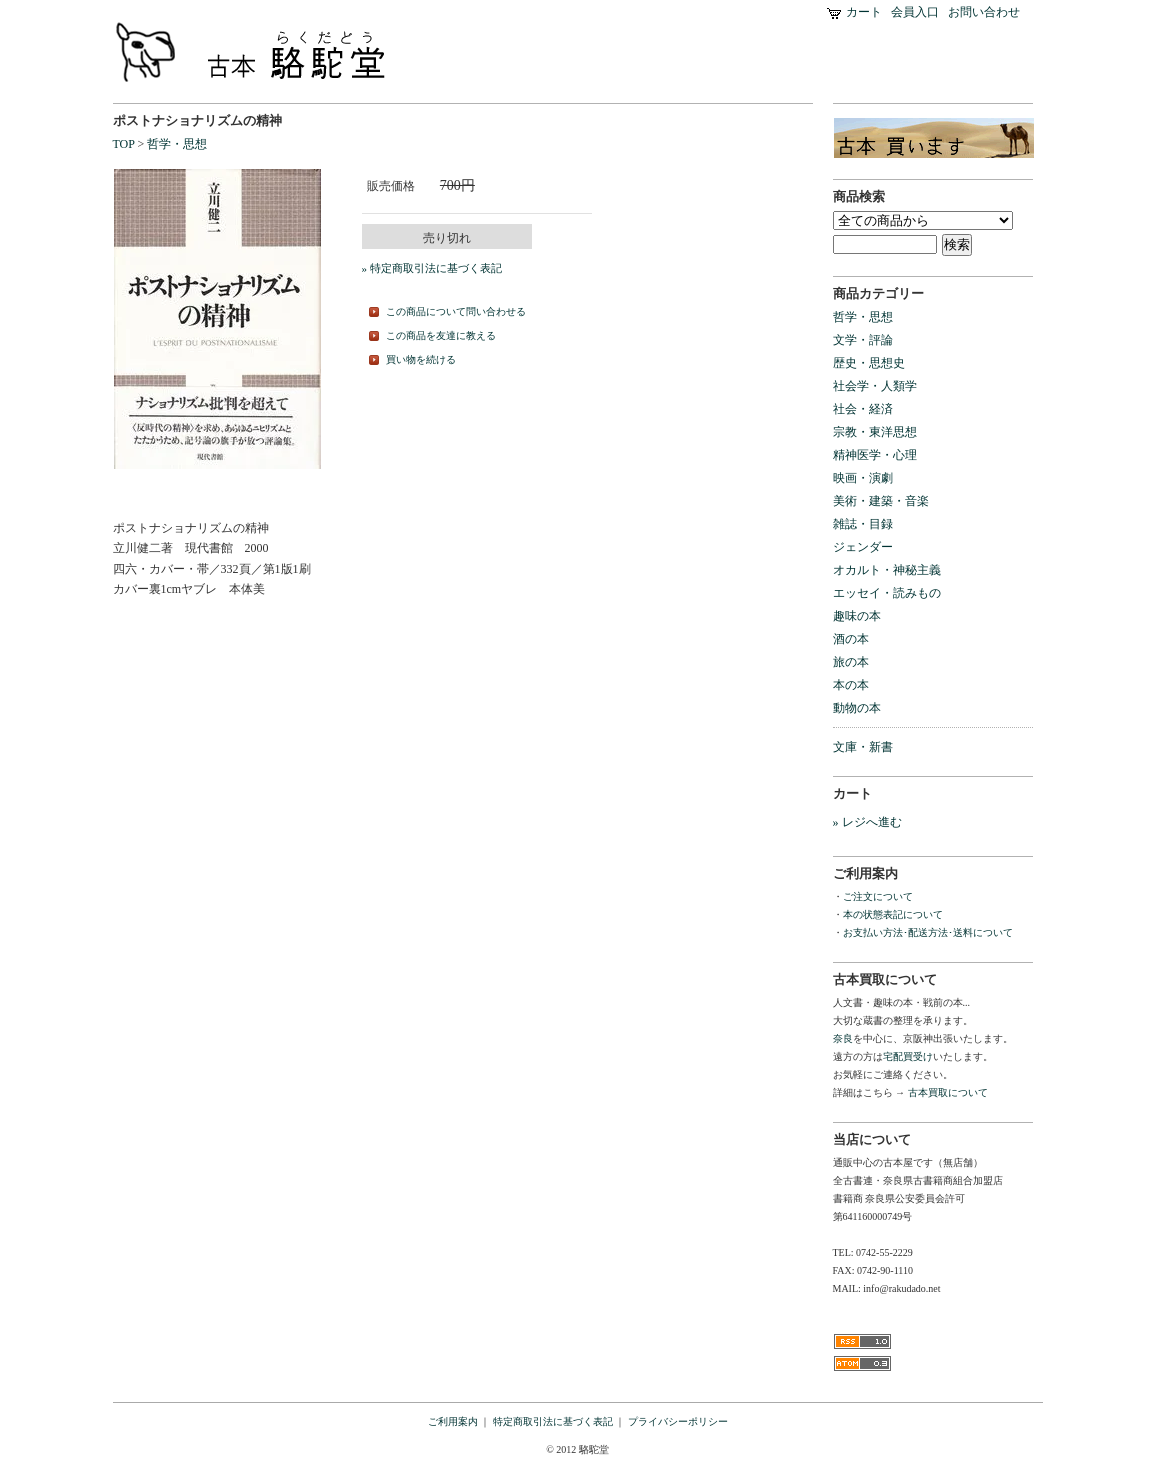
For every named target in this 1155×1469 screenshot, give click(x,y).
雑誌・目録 (863, 524)
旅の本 (851, 662)
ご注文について (878, 896)
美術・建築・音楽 (881, 501)
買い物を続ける (421, 359)
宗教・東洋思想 (875, 432)
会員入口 (915, 12)
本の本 (851, 685)
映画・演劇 (863, 478)
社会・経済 (863, 409)
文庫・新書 (863, 747)
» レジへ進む (867, 822)
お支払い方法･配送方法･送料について (928, 932)
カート (864, 12)
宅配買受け (908, 1056)
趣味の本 (857, 616)
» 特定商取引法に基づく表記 (432, 268)
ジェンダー (863, 547)
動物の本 (857, 708)
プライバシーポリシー (678, 1421)
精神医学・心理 (875, 455)
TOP (124, 144)
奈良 (843, 1038)
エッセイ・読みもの (887, 593)
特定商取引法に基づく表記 (553, 1421)
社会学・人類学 (875, 386)
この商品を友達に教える (441, 335)
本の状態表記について (893, 914)
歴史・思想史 (869, 363)
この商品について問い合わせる (456, 311)
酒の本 (851, 639)
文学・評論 (863, 340)
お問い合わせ (984, 12)
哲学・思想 (177, 144)
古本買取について (946, 1092)
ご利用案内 (453, 1421)
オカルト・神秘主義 (887, 570)
